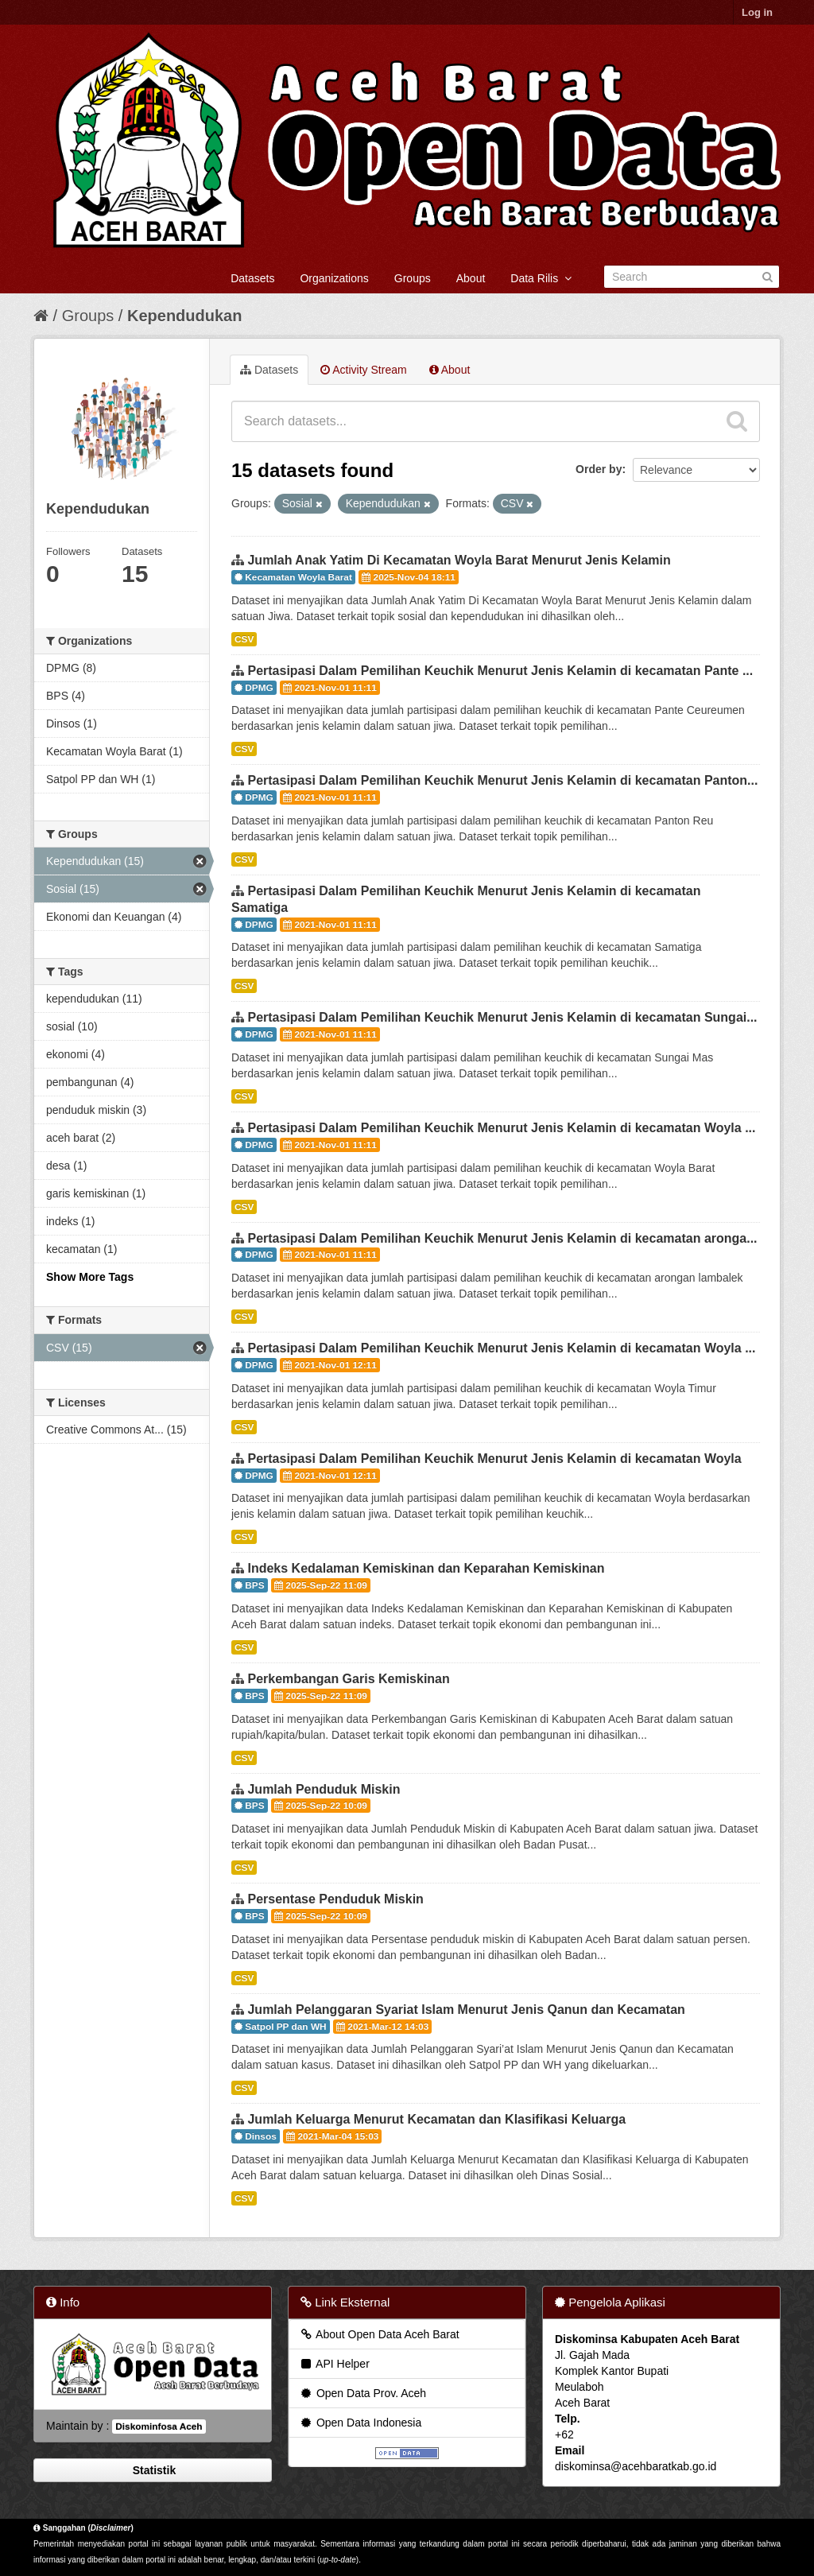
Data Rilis (541, 278)
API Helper (334, 2363)
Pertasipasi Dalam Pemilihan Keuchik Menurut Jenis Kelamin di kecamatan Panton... (502, 780)
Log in (757, 12)
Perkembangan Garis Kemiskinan (348, 1679)
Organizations (334, 278)
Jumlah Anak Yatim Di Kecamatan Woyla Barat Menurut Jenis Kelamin (458, 560)
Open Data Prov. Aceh (362, 2393)
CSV (244, 639)
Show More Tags (90, 1277)
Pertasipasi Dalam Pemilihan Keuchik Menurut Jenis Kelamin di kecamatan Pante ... (500, 670)
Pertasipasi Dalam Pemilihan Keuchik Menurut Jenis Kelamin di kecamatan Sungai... (502, 1017)
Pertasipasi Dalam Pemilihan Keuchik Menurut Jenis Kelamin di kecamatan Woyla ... (501, 1128)
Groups (412, 278)
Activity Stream (363, 369)
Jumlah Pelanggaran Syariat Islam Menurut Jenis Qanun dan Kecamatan (465, 2009)
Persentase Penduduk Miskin (335, 1899)
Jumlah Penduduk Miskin (323, 1789)
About (471, 278)
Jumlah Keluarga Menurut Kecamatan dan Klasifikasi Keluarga (436, 2119)
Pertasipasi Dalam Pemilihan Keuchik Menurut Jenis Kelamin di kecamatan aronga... (502, 1238)
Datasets (252, 278)
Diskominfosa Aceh (158, 2426)
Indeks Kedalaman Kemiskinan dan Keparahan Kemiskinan (425, 1568)
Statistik (153, 2470)
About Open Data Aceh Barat (379, 2334)
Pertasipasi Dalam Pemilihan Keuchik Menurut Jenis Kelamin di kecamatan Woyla (494, 1458)
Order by (599, 469)
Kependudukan (184, 315)
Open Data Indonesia (360, 2422)
